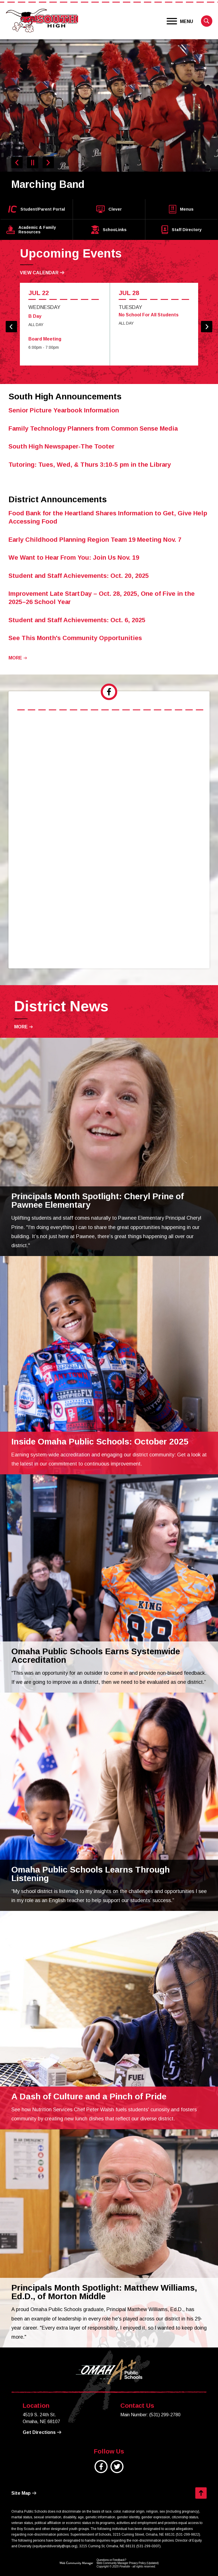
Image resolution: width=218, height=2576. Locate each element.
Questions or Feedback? (111, 2560)
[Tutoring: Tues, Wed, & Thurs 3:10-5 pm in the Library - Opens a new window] (90, 464)
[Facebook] (101, 2469)
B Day (34, 316)
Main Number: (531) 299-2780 (150, 2414)
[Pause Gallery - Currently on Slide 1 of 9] (32, 162)
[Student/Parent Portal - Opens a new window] (37, 209)
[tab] (109, 692)
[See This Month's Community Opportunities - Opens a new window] (75, 638)
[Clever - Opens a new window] (109, 209)
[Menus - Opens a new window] (181, 209)
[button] (180, 21)
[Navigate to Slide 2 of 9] (48, 162)
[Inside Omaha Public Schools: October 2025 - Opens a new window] (99, 1441)
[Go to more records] (18, 658)
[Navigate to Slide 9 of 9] (17, 162)
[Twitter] (117, 2469)
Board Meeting (44, 339)
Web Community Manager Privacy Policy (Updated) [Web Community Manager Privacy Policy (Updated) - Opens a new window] (128, 2563)
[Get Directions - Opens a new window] (42, 2432)
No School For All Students (149, 314)
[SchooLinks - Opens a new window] (109, 229)
